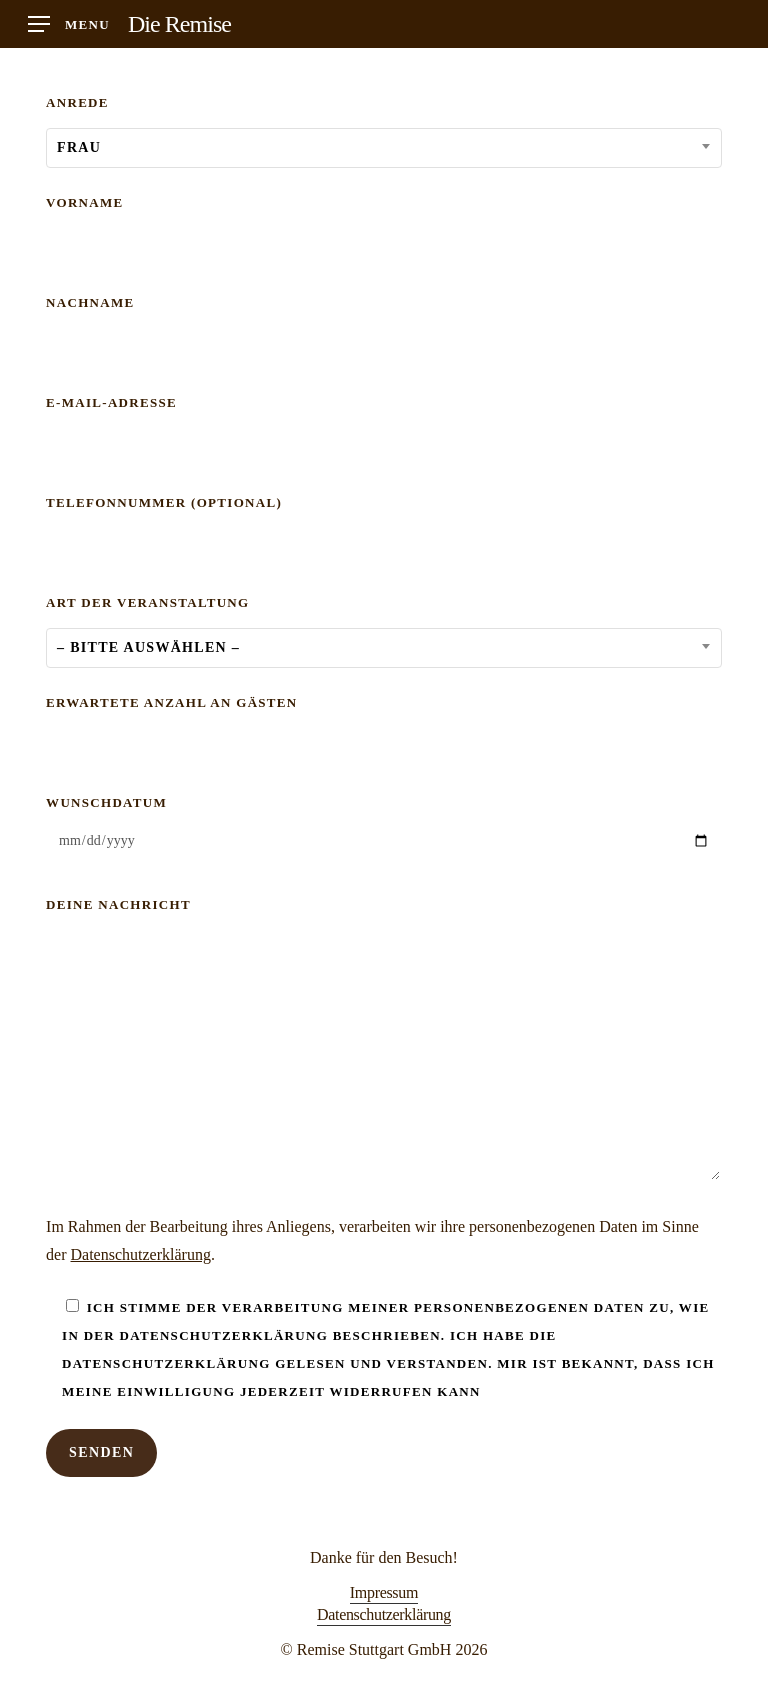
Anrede (384, 129)
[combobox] (384, 148)
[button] (69, 24)
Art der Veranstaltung (384, 629)
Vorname (384, 229)
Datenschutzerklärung (141, 1254)
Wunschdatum (384, 830)
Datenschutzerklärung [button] (384, 1614)
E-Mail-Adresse (384, 429)
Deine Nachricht (384, 1043)
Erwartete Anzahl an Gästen (384, 729)
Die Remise (179, 24)
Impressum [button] (384, 1592)
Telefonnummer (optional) (384, 529)
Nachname (384, 329)
